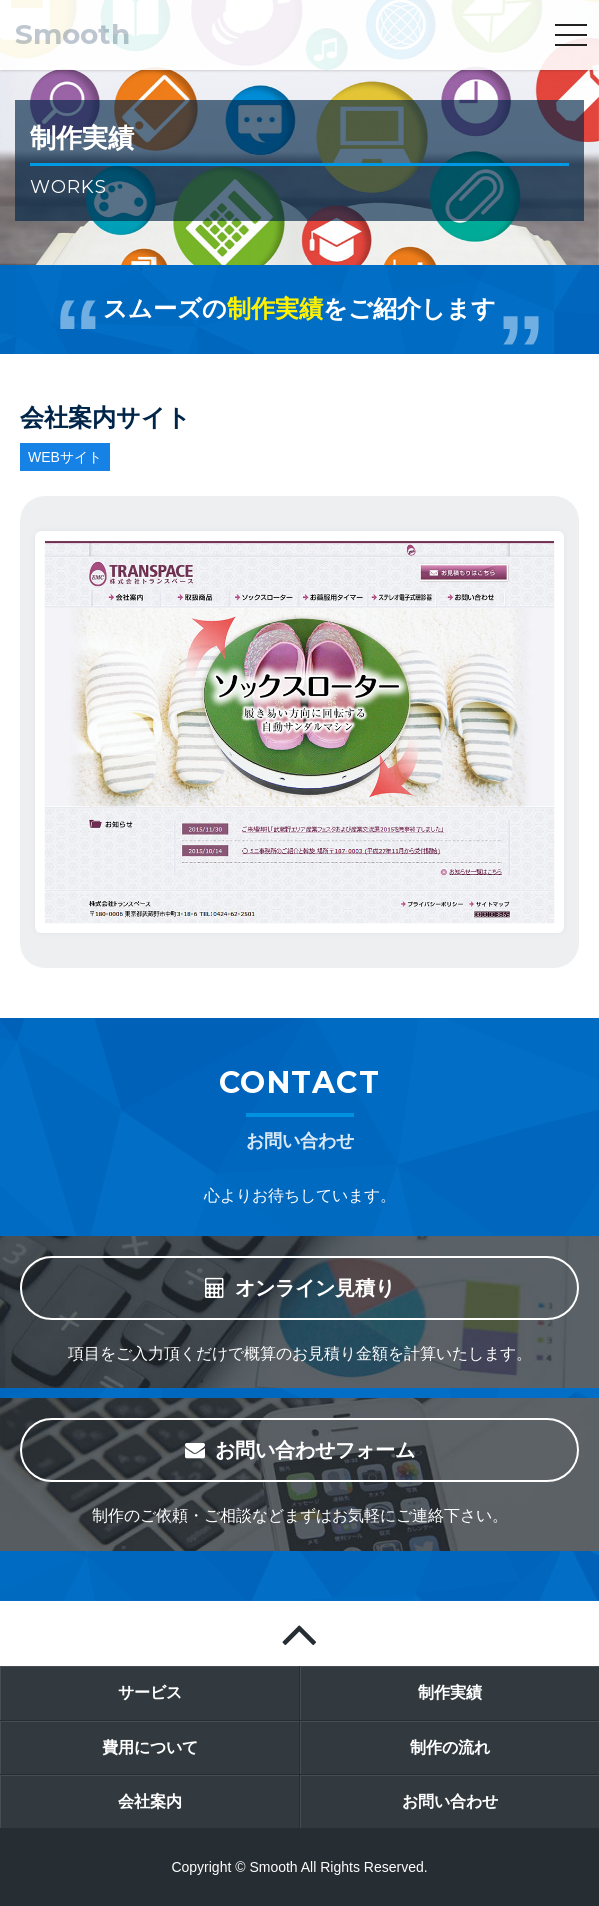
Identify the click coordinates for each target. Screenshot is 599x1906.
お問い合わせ (450, 1801)
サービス (150, 1692)
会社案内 (150, 1801)
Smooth (72, 34)
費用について (150, 1747)
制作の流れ (450, 1747)
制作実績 (450, 1692)
